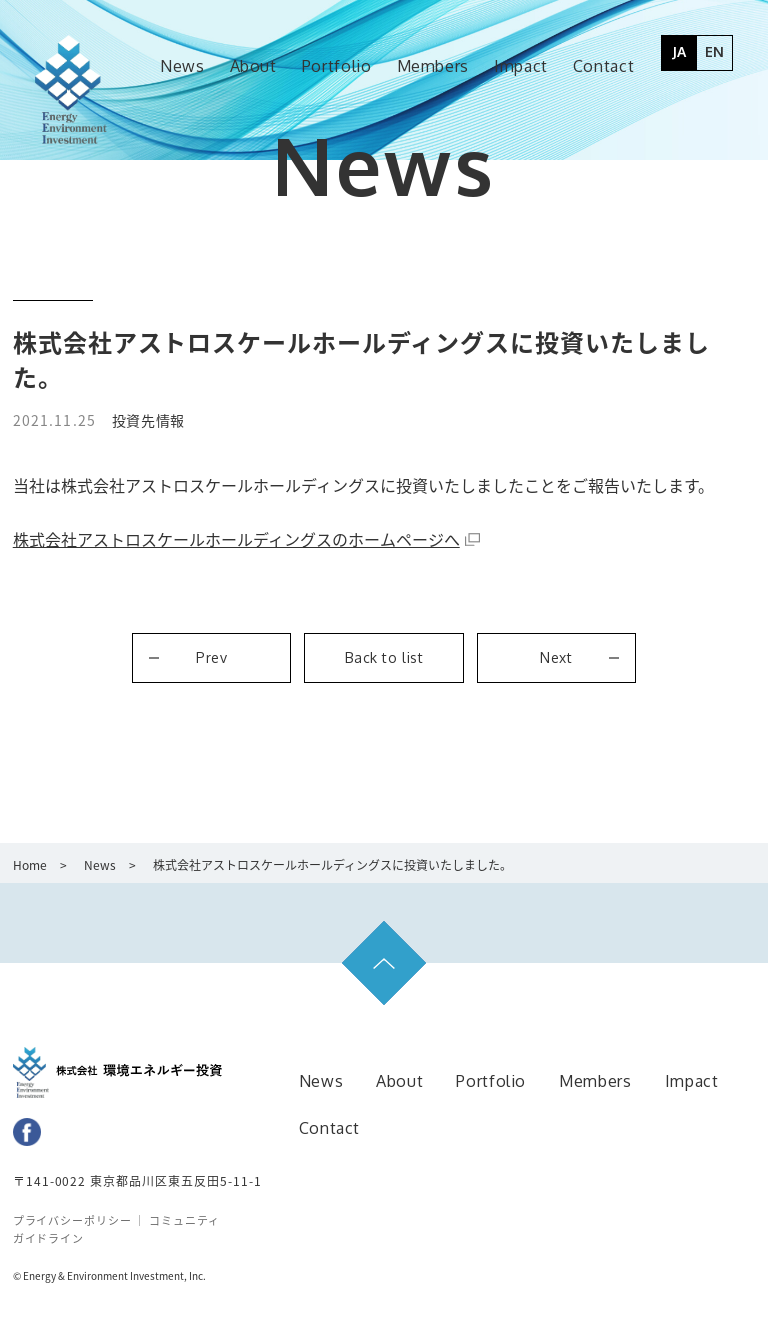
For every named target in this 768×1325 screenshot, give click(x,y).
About (399, 1081)
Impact (692, 1081)
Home (30, 865)
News (100, 865)
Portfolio (491, 1081)
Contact (329, 1128)
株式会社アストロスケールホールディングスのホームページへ (236, 539)
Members (595, 1081)
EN (714, 51)
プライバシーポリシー (74, 1220)
